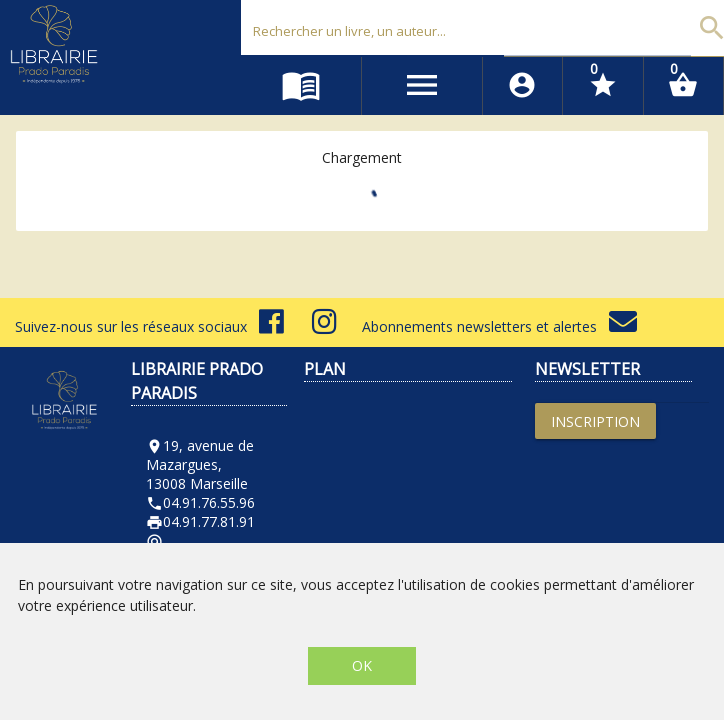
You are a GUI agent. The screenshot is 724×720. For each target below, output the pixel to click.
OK (362, 665)
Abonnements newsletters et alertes (499, 326)
